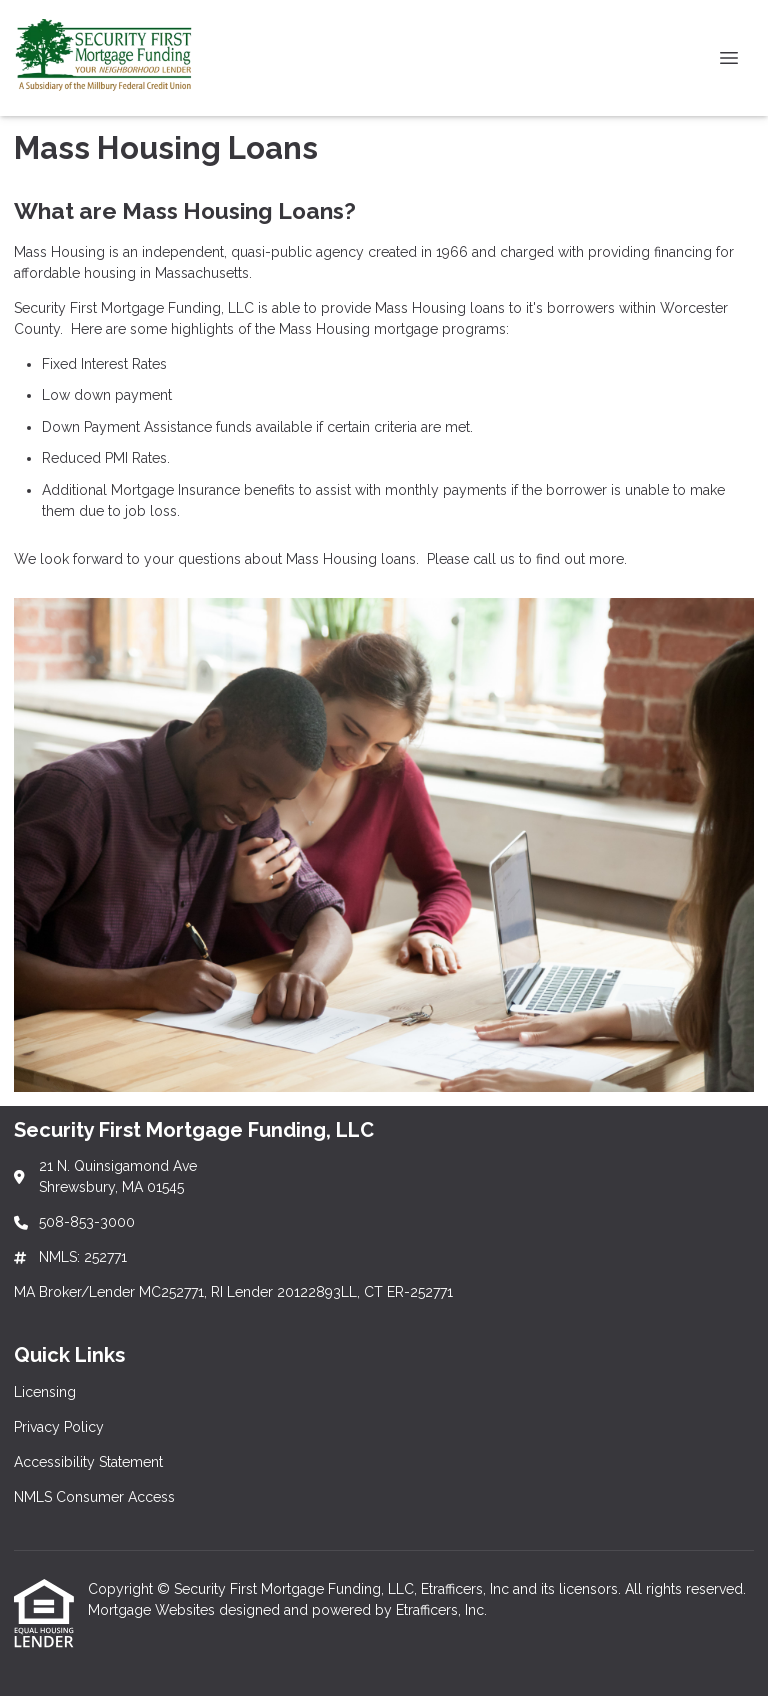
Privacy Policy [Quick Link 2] (59, 1427)
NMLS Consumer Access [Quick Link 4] (94, 1497)
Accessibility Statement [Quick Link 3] (88, 1462)
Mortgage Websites (153, 1610)
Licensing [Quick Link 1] (45, 1392)
